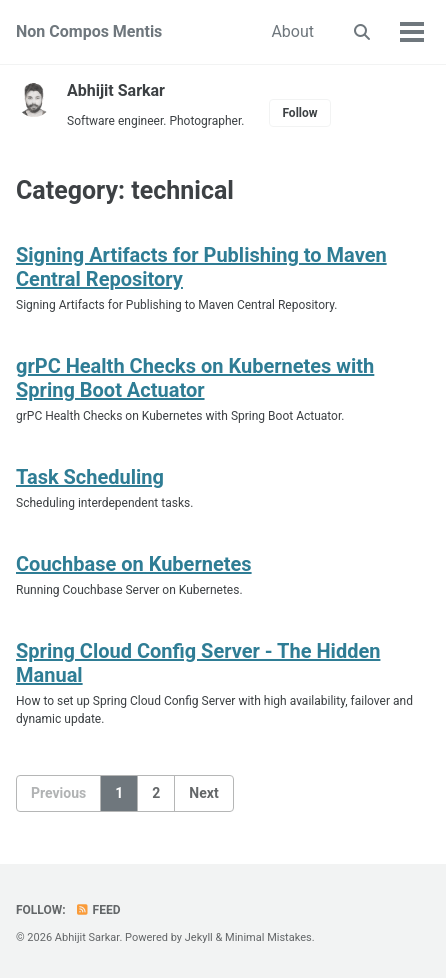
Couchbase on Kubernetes (134, 564)
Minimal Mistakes (268, 937)
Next (203, 793)
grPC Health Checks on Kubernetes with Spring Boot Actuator (195, 378)
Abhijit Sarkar (116, 90)
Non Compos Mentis (89, 31)
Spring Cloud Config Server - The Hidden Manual (198, 663)
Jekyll (199, 937)
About (292, 31)
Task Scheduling (90, 477)
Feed (98, 910)
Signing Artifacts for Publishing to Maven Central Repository (201, 267)
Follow (299, 113)
